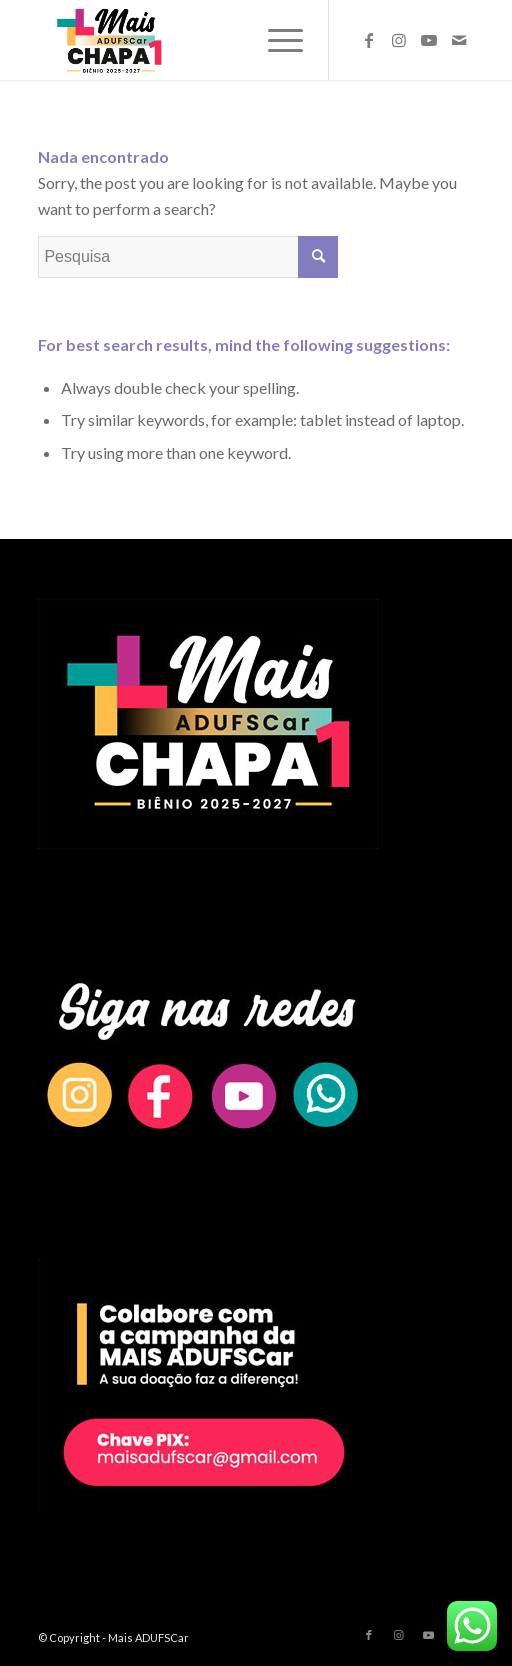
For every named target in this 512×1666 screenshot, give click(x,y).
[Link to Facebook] (369, 40)
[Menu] (275, 40)
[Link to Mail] (459, 40)
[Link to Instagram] (399, 40)
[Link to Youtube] (429, 40)
